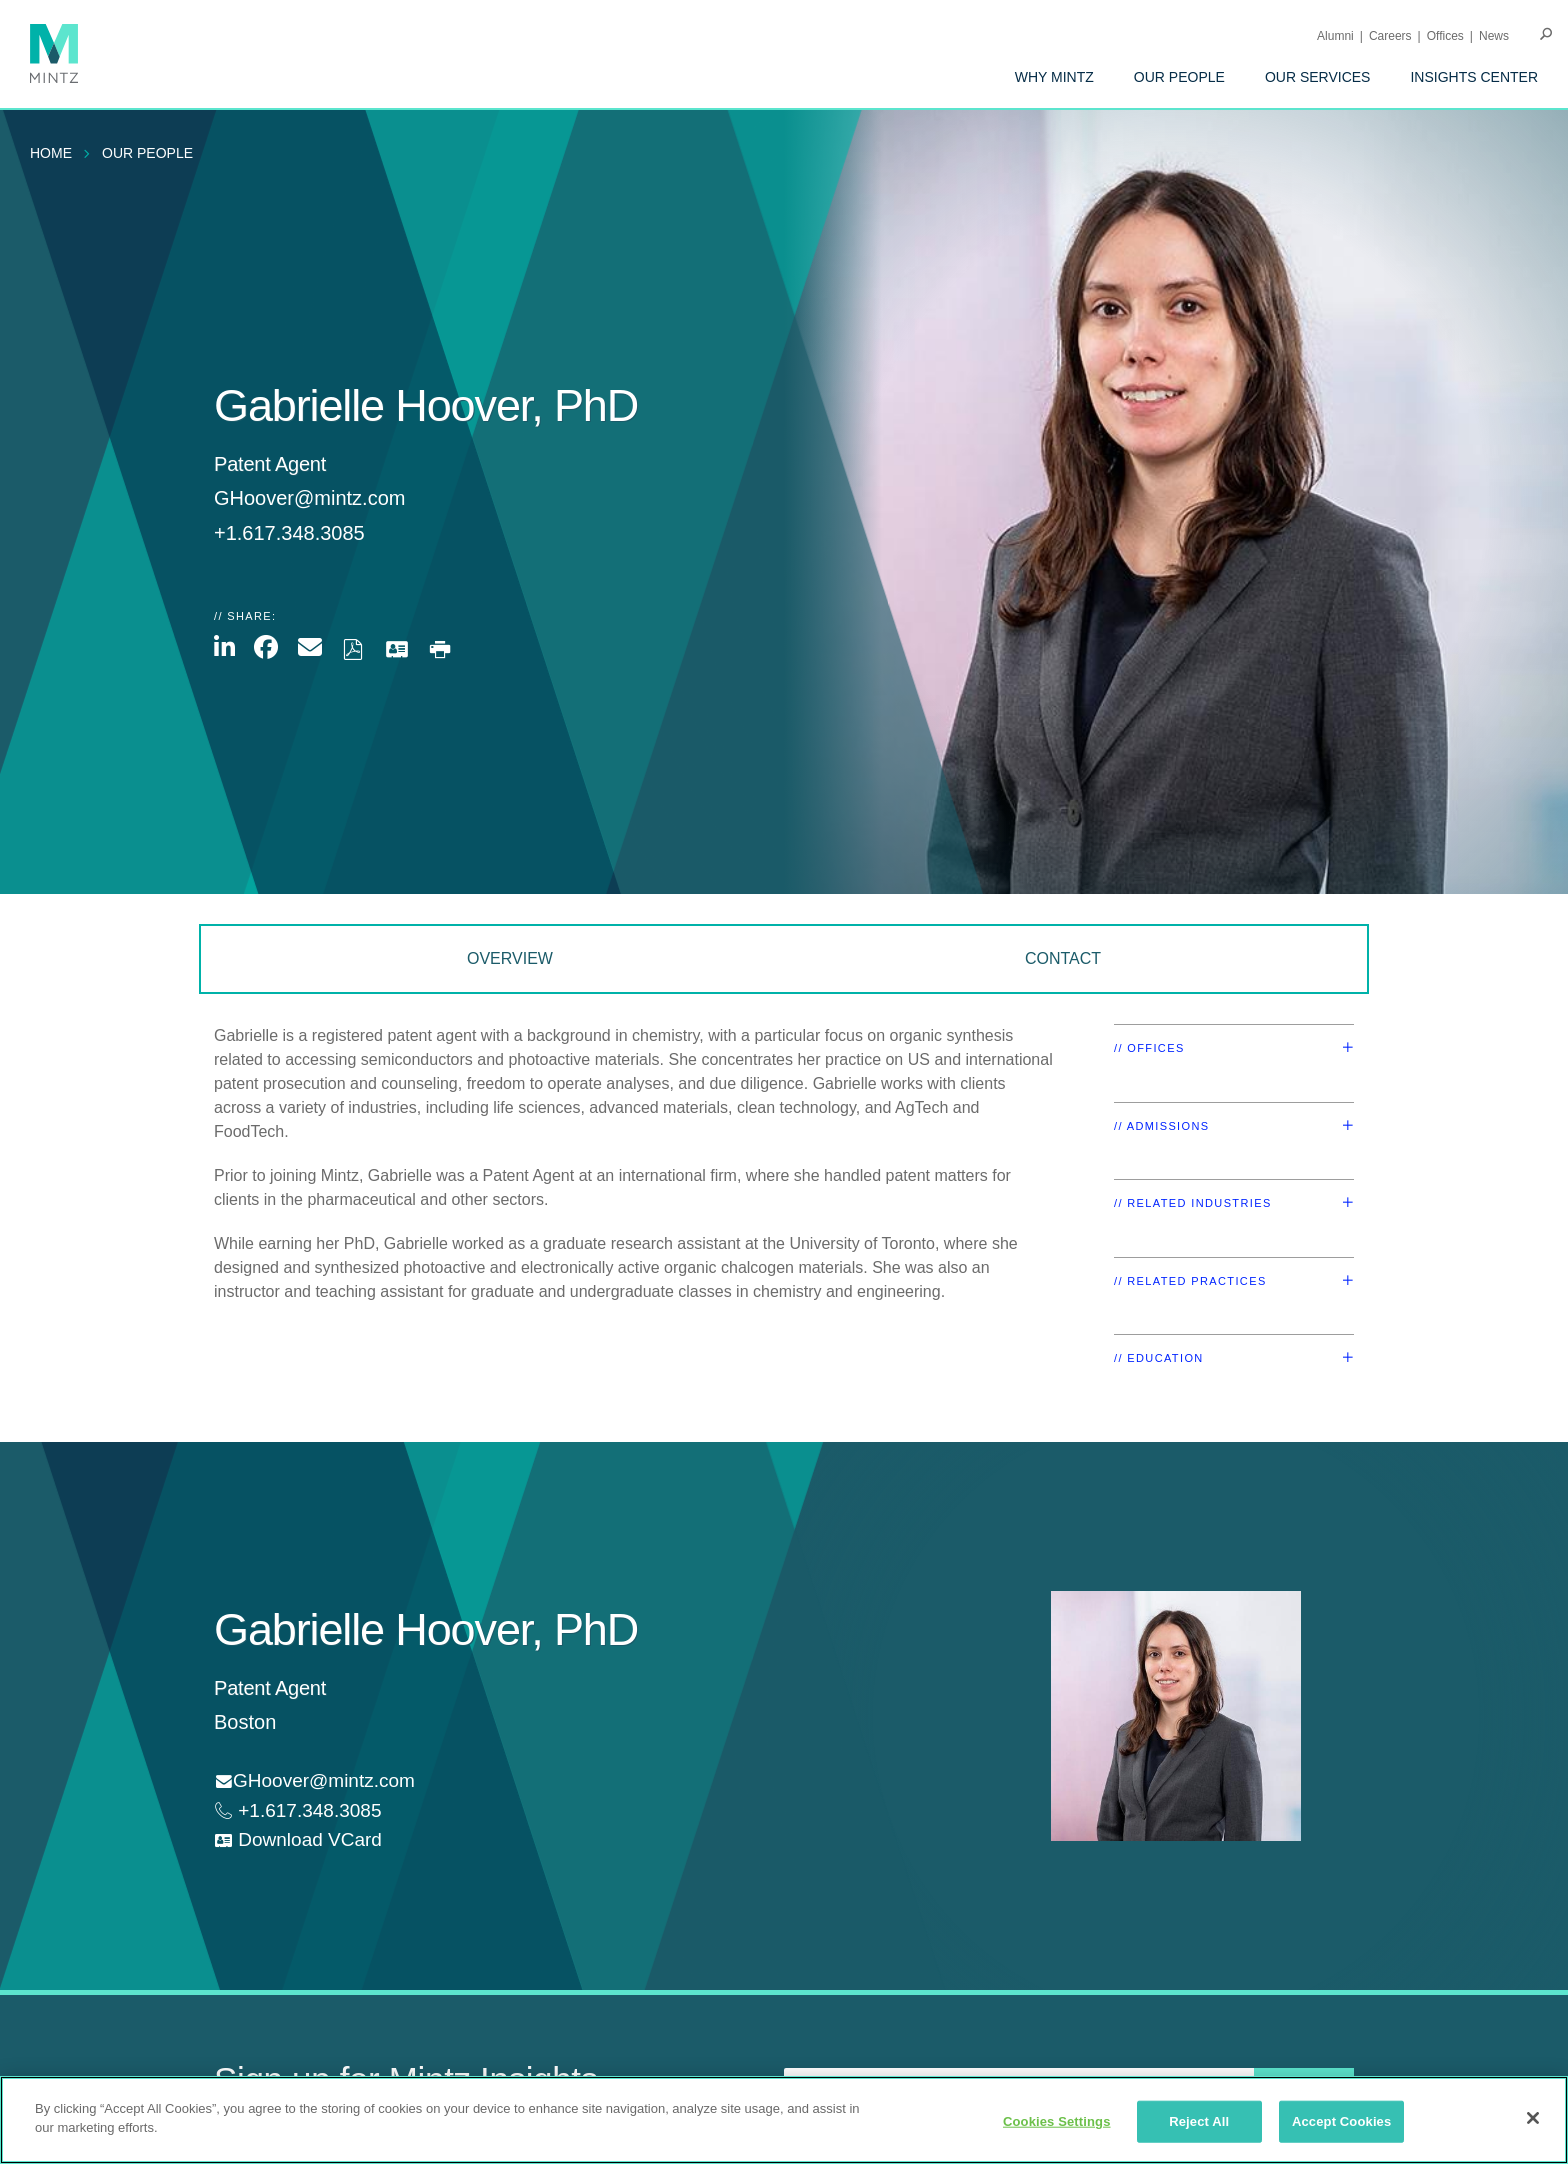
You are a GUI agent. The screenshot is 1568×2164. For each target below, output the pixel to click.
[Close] (1533, 2118)
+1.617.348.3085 (307, 1810)
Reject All (1199, 2121)
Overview (510, 958)
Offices (1445, 36)
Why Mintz (1054, 77)
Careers (1390, 36)
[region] (784, 2120)
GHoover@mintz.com (309, 498)
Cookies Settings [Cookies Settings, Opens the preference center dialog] (1057, 2121)
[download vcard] (298, 1840)
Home (51, 153)
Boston (245, 1722)
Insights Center (1474, 77)
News (1494, 36)
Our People (1179, 77)
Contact (1063, 958)
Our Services (1318, 77)
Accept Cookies (1341, 2121)
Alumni (1335, 36)
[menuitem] (1054, 77)
